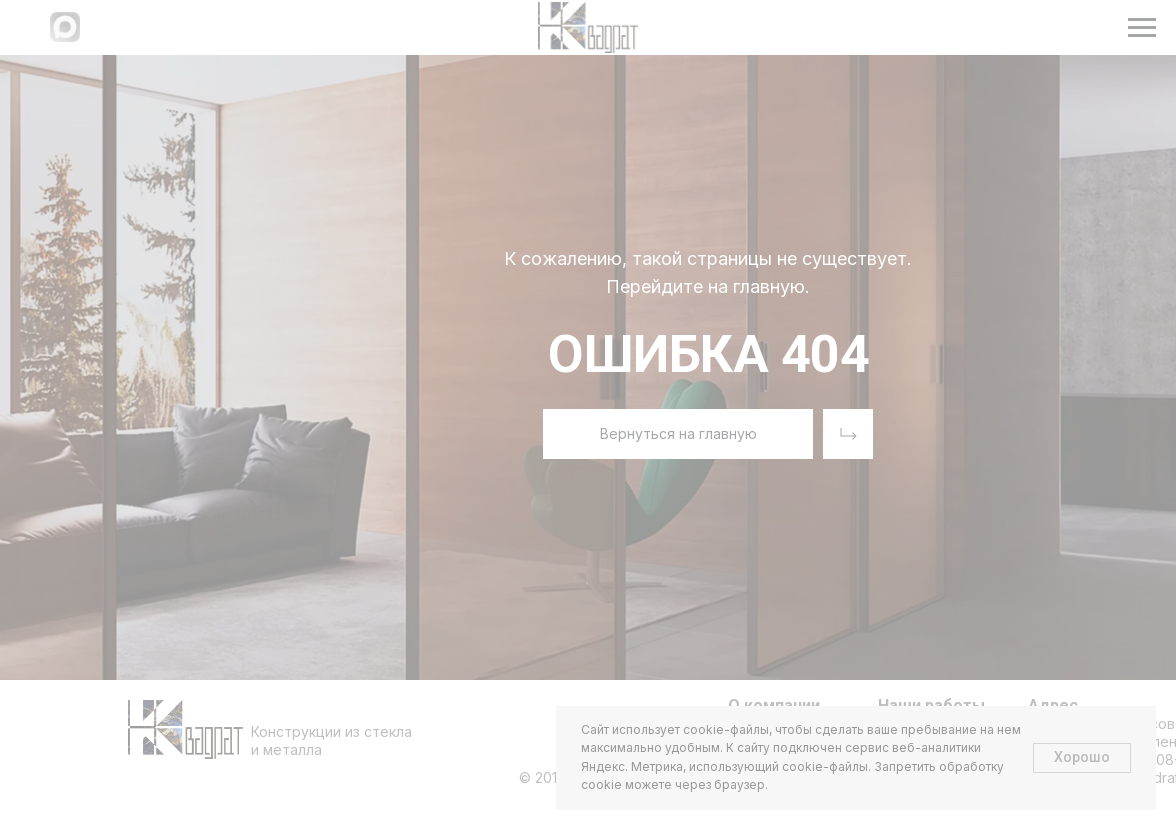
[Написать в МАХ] (65, 36)
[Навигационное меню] (1142, 28)
